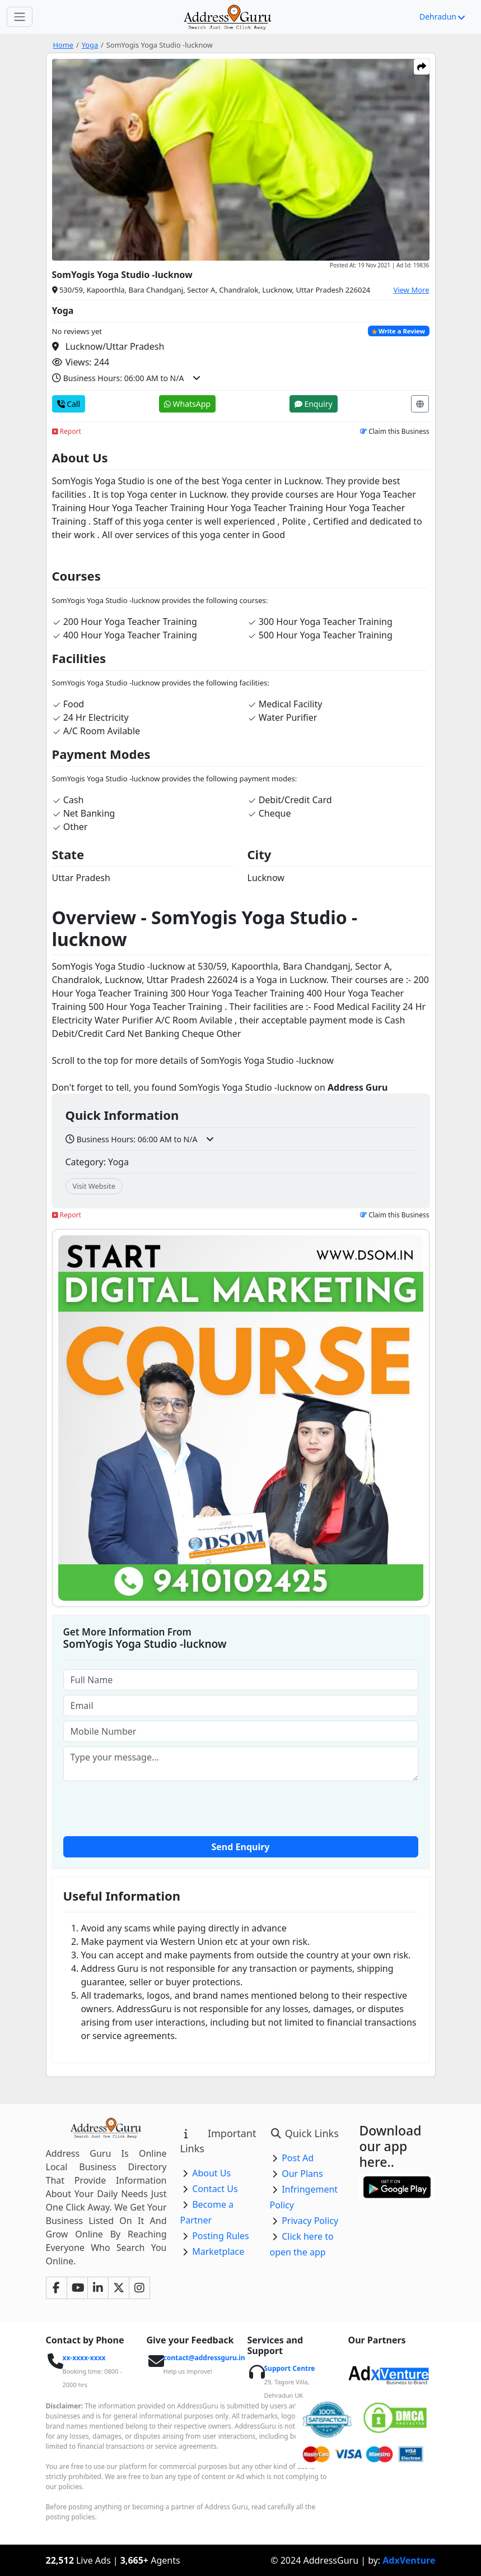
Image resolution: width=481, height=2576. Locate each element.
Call (69, 404)
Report (66, 431)
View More (411, 290)
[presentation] (241, 1807)
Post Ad (298, 2158)
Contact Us (214, 2189)
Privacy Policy (310, 2220)
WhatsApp (187, 404)
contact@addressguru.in (204, 2357)
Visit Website (94, 1186)
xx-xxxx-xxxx (84, 2357)
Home (63, 45)
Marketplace (218, 2251)
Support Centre (289, 2368)
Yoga (90, 45)
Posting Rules (220, 2236)
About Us (211, 2173)
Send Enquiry (241, 1847)
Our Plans (302, 2173)
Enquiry (314, 404)
